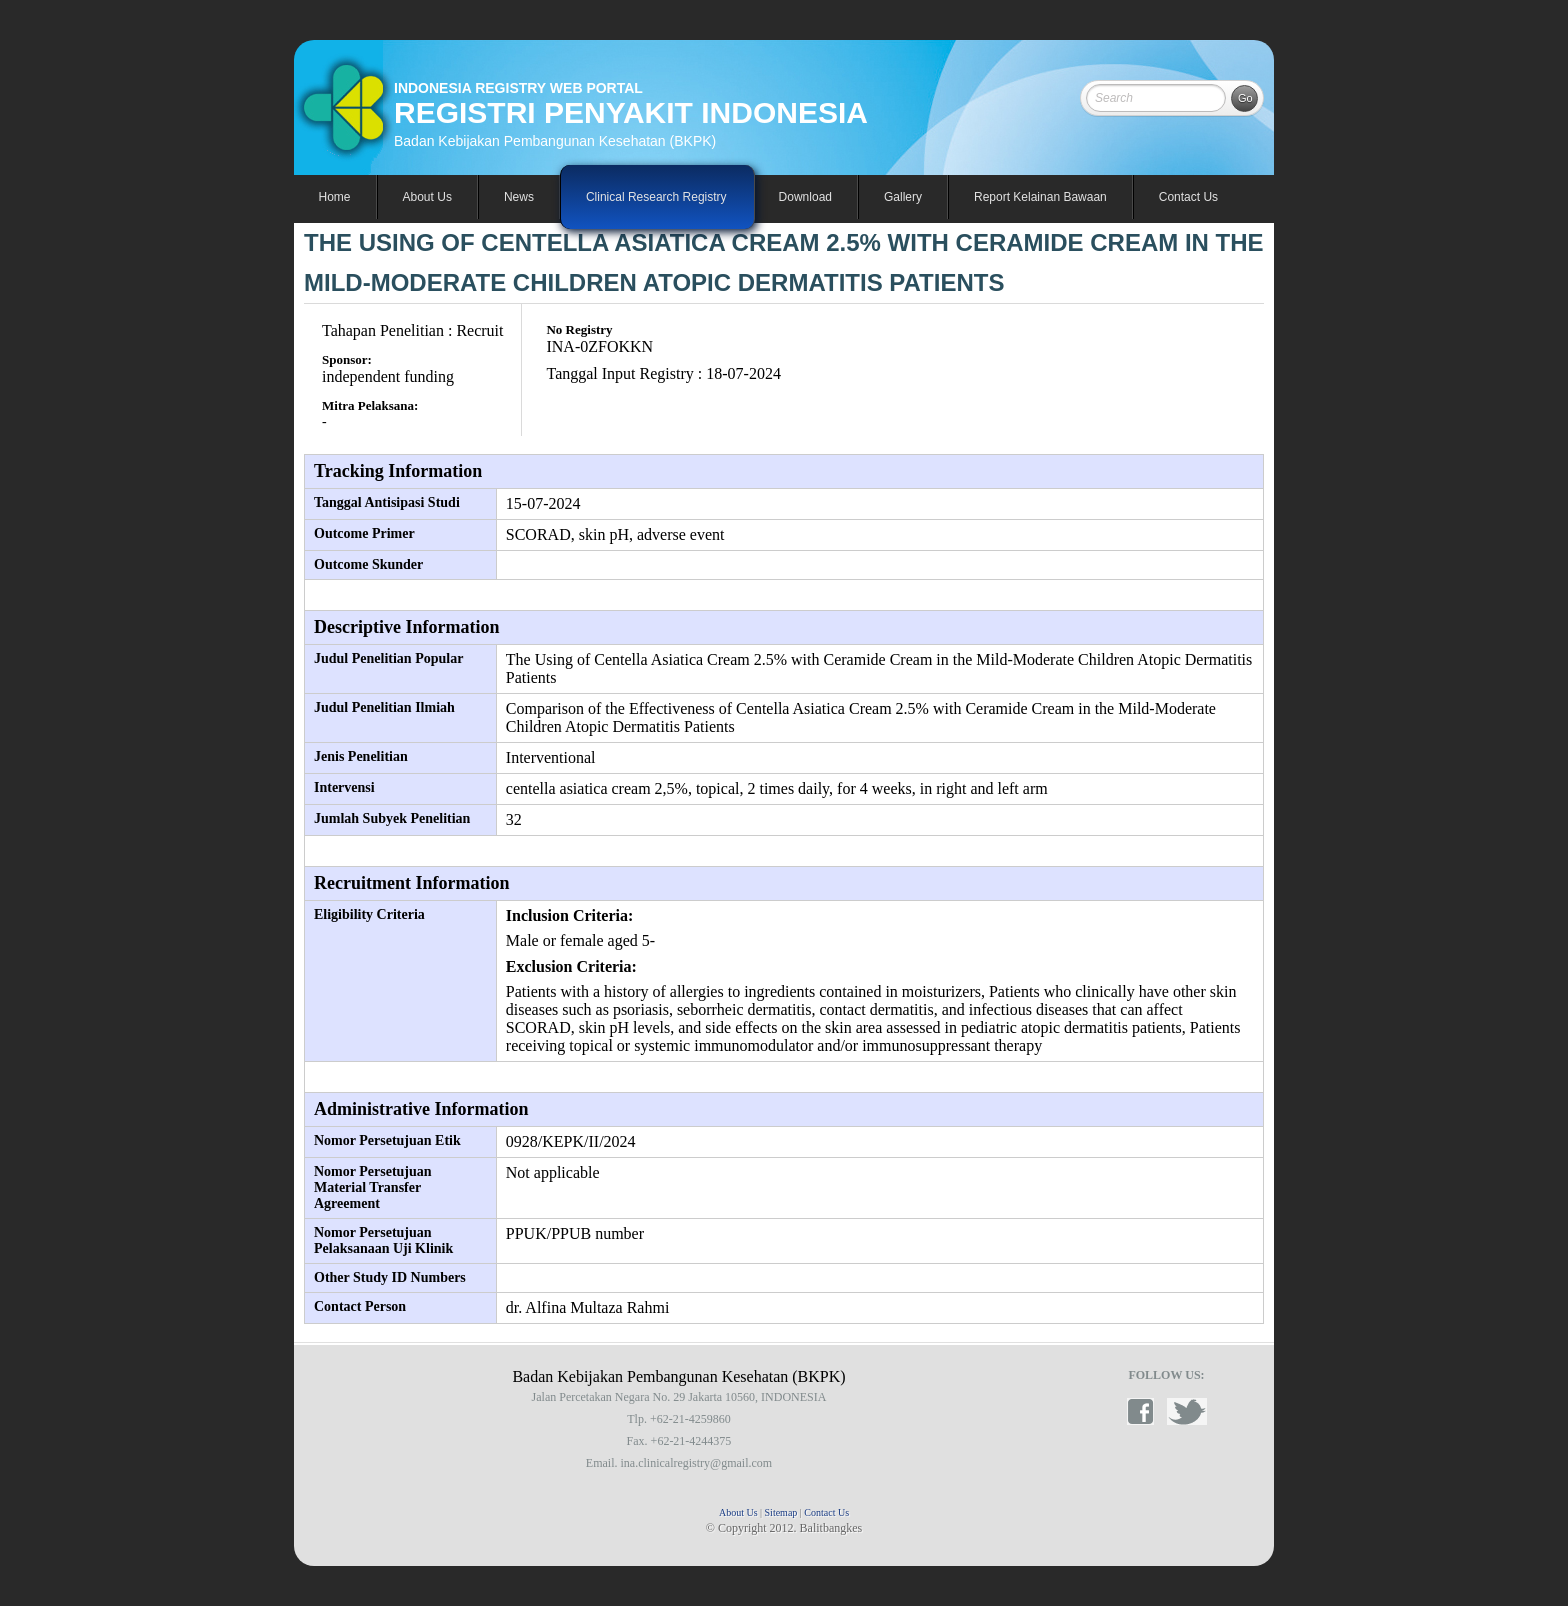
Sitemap (781, 1512)
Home (335, 197)
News (519, 197)
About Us (738, 1512)
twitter (1187, 1411)
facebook (1147, 1411)
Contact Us (1188, 197)
